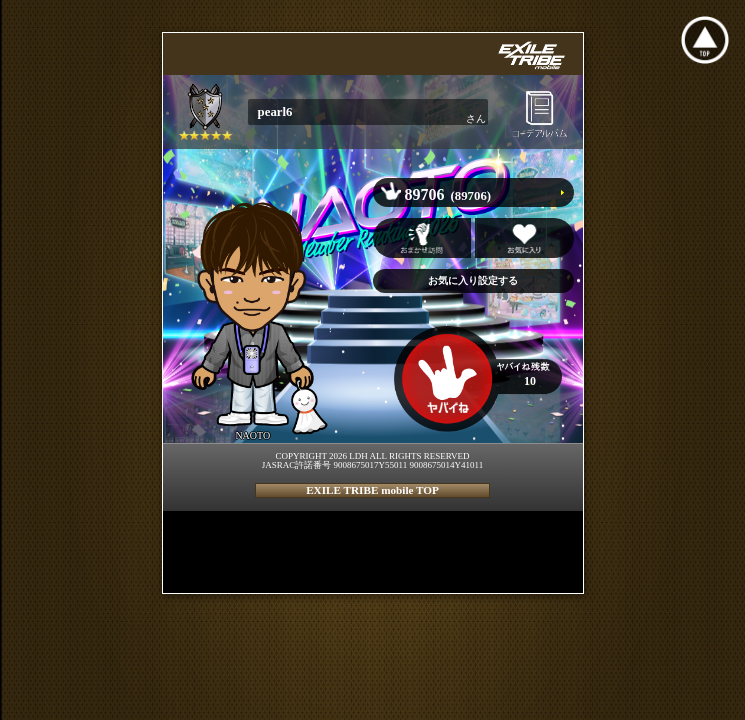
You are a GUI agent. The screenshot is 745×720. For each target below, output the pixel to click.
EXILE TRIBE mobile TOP (372, 490)
